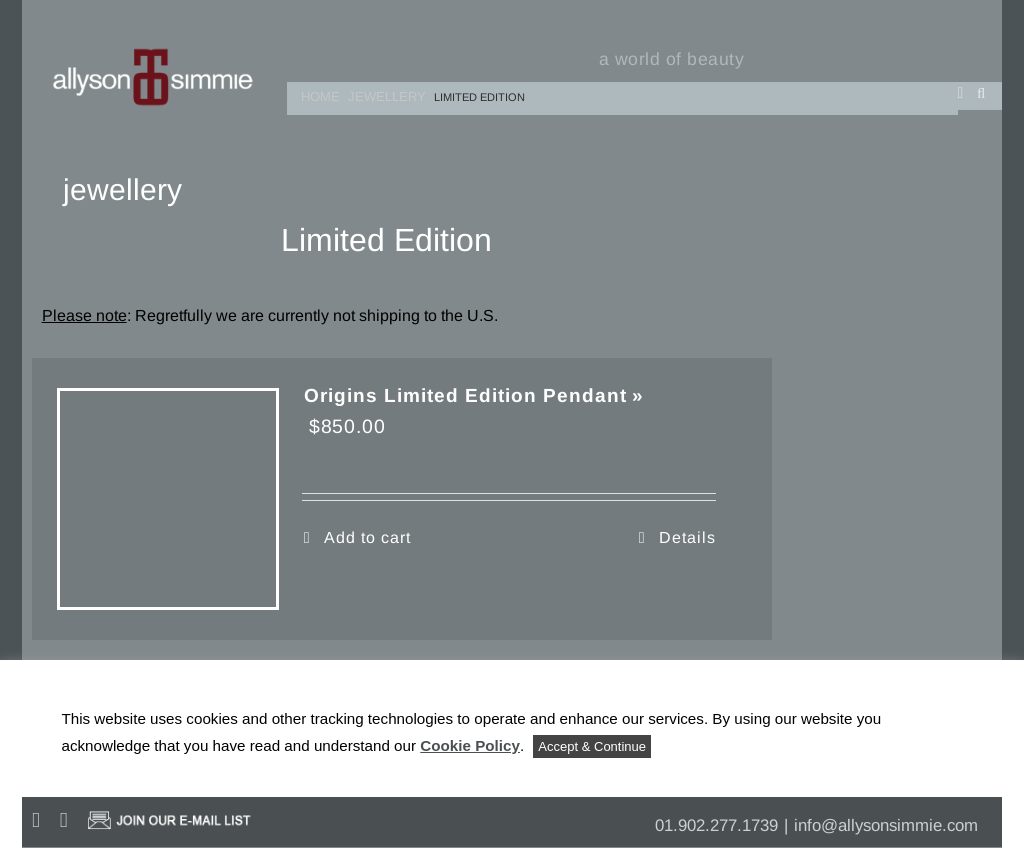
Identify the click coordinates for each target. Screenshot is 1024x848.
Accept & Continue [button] (592, 746)
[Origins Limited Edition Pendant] (168, 499)
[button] (981, 92)
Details (687, 537)
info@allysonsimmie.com (886, 825)
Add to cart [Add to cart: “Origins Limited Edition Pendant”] (367, 537)
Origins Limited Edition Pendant (465, 395)
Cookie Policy (470, 745)
